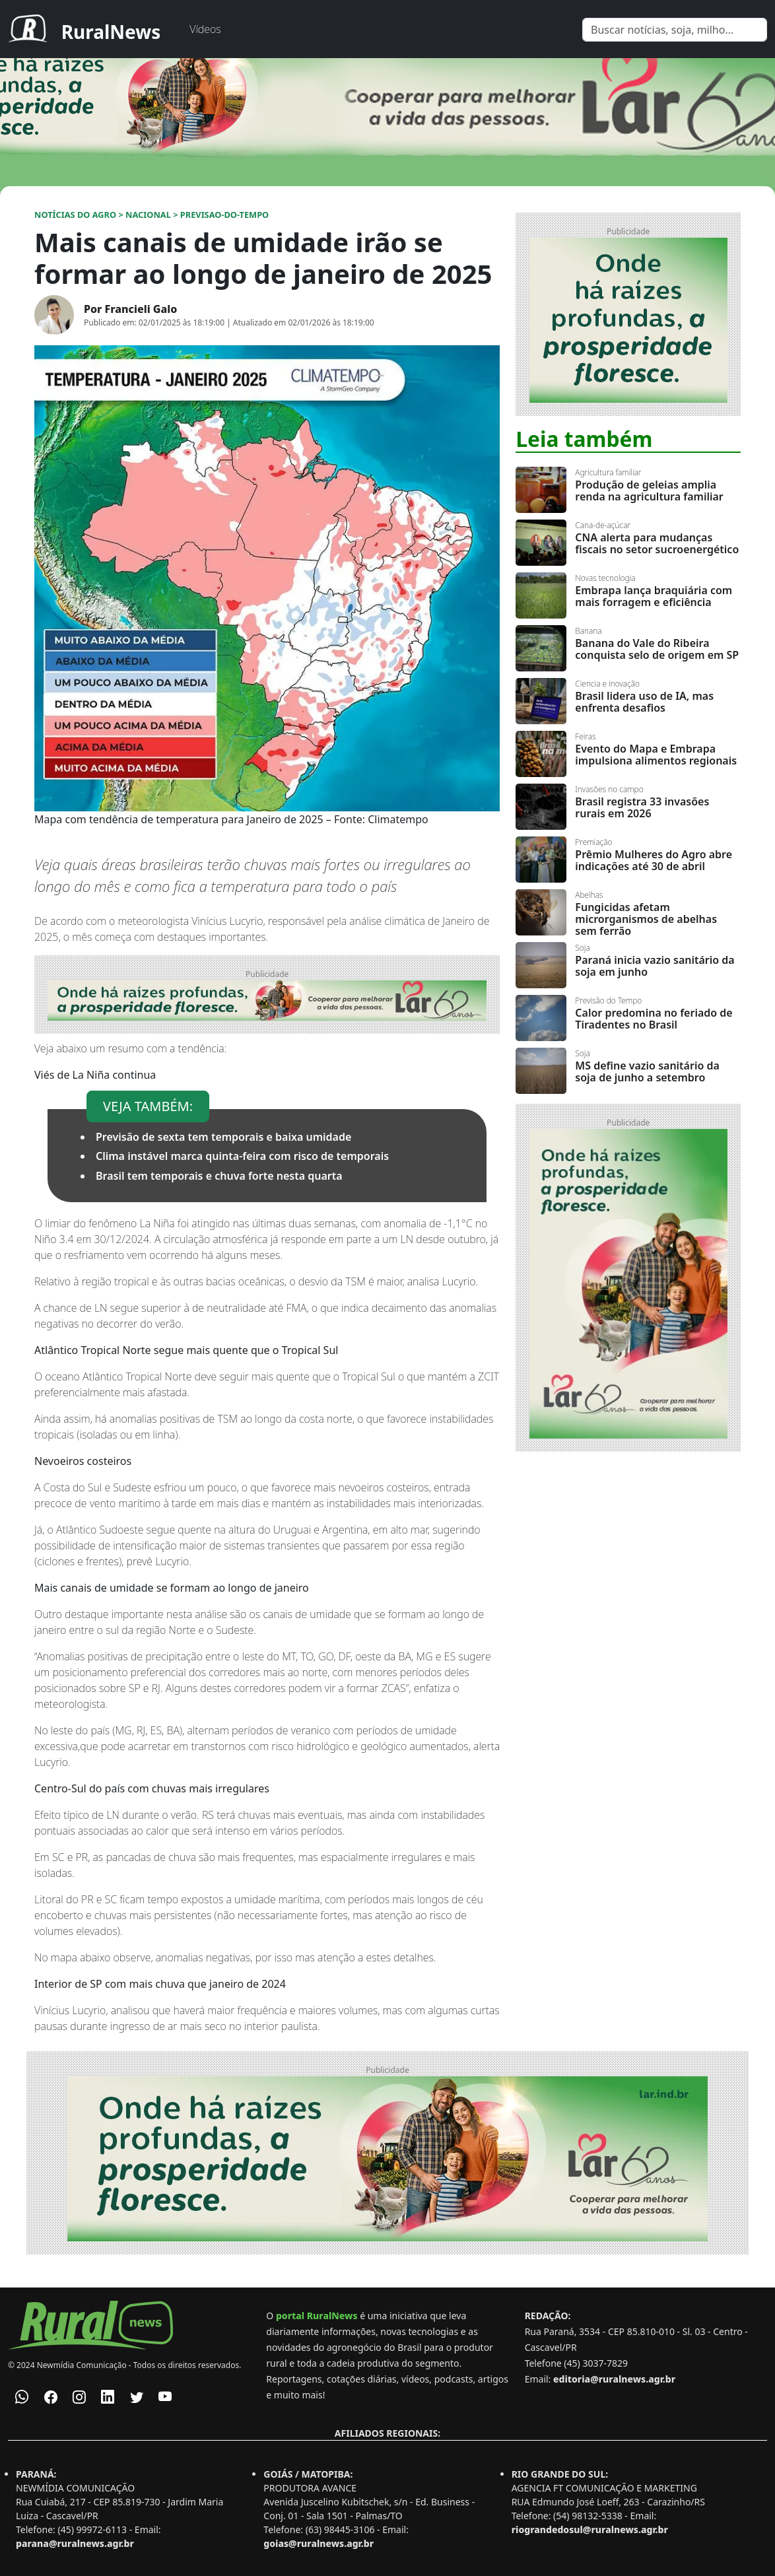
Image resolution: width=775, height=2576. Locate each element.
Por (130, 309)
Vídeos (204, 29)
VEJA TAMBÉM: (148, 1106)
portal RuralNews (317, 2315)
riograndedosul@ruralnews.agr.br (590, 2529)
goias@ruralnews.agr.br (318, 2543)
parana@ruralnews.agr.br (75, 2543)
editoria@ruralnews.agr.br (614, 2379)
